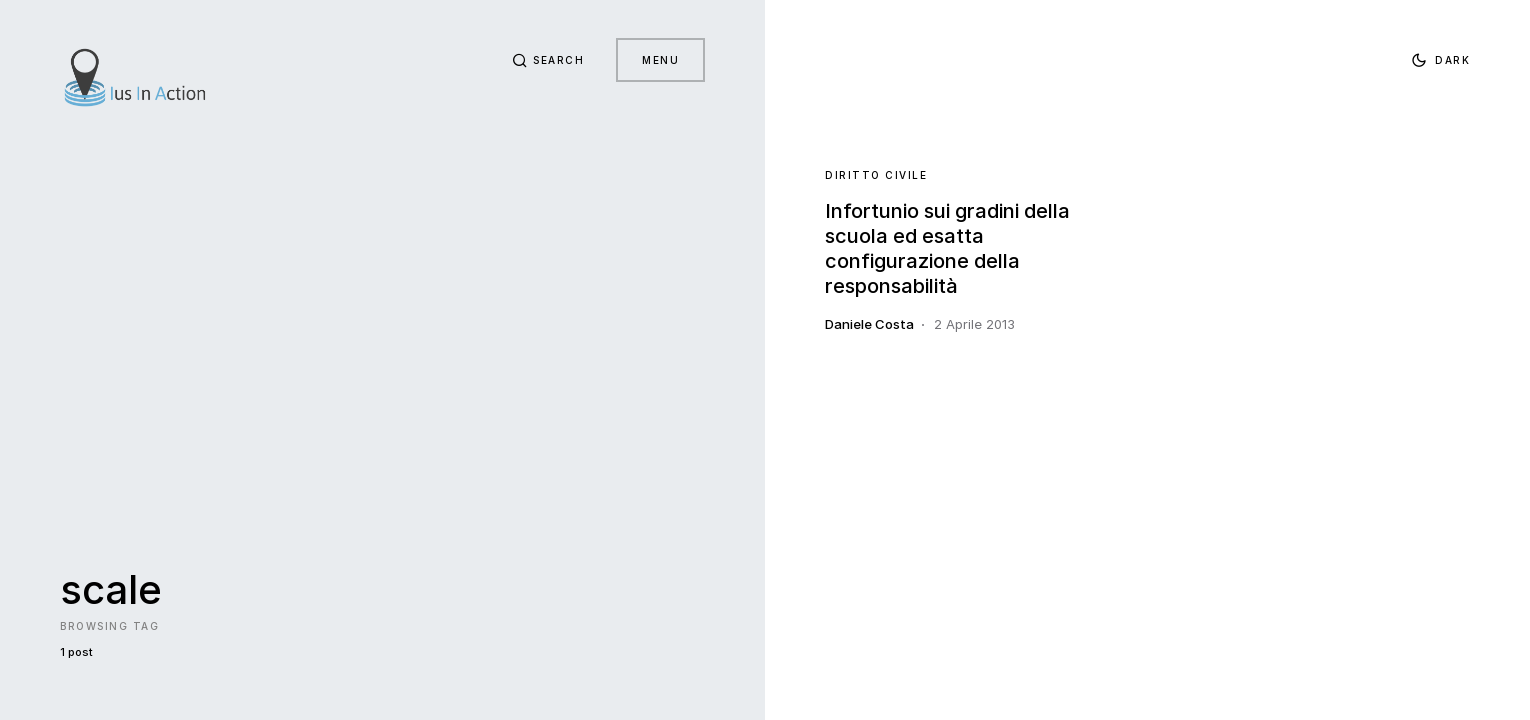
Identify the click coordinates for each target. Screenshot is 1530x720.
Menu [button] (660, 60)
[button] (548, 60)
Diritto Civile (876, 175)
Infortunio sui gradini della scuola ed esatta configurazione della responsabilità (947, 248)
